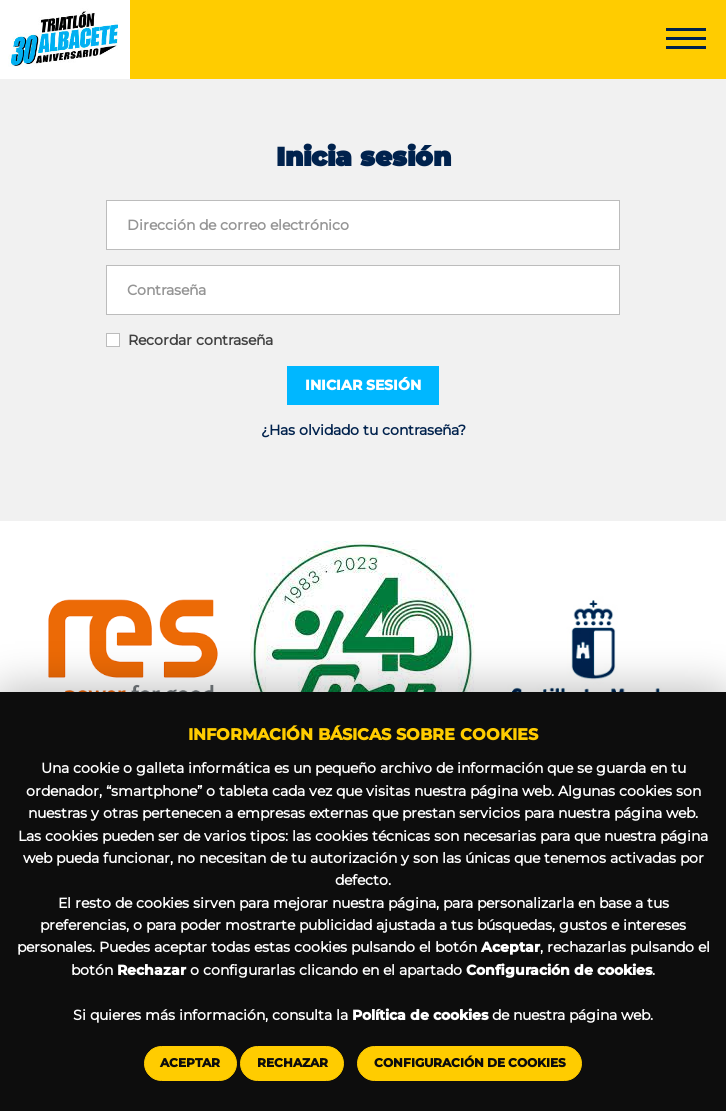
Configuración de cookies (470, 1062)
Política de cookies (420, 1015)
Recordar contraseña (200, 340)
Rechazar (292, 1062)
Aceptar (190, 1062)
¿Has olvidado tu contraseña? (363, 430)
